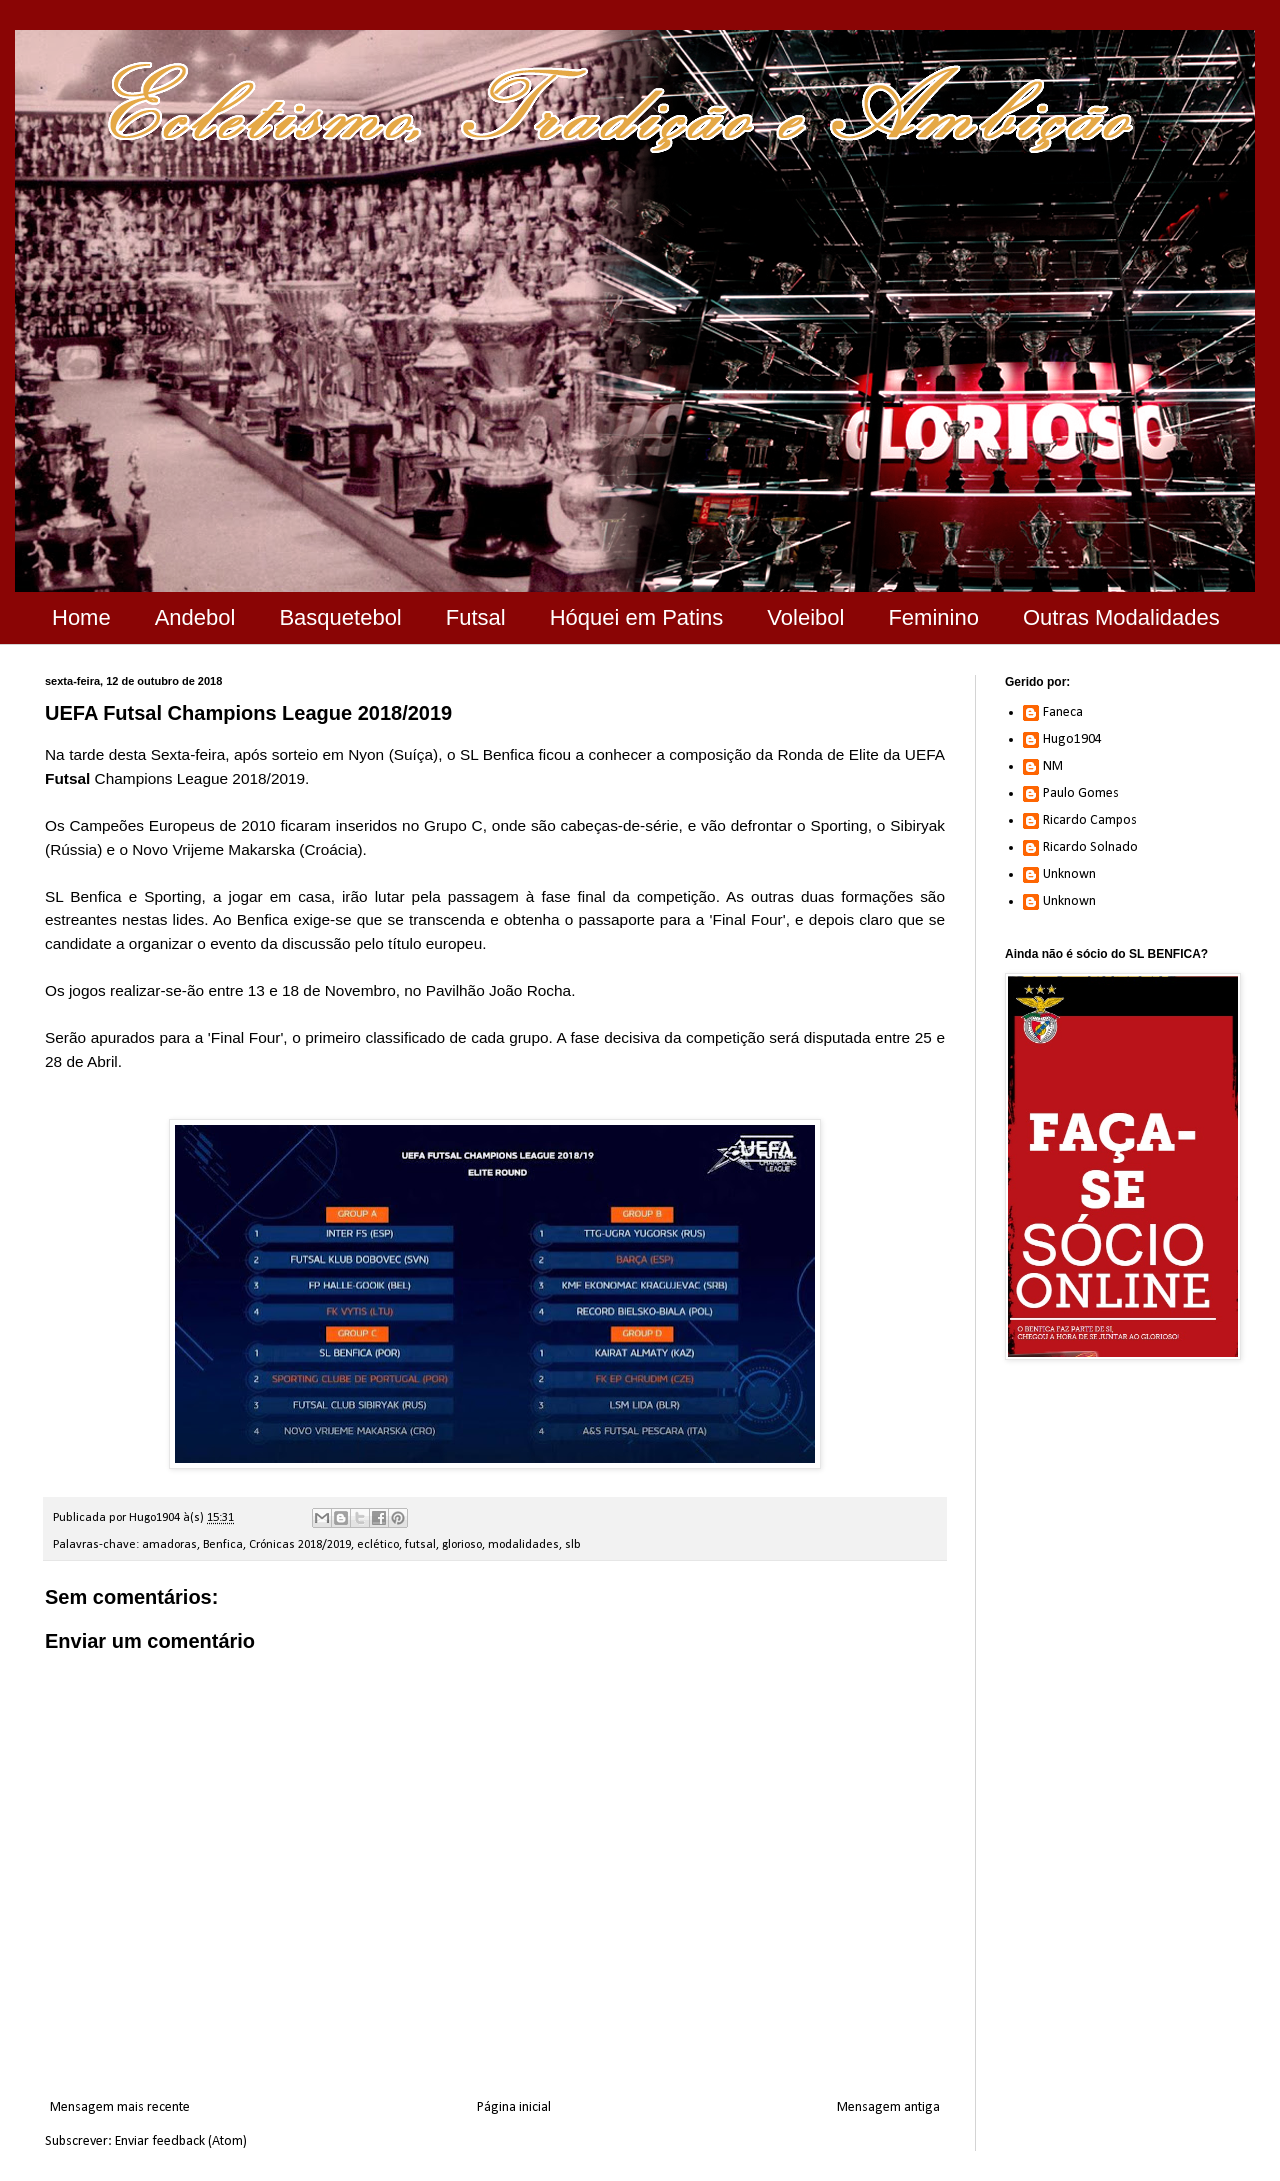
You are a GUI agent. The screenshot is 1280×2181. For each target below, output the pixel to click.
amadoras (169, 1545)
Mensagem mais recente (120, 2107)
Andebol (195, 617)
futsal (420, 1545)
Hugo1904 (1072, 739)
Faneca (1063, 712)
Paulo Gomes (1081, 793)
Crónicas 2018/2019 (300, 1545)
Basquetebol (340, 617)
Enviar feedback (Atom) (181, 2141)
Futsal (476, 617)
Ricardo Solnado (1090, 847)
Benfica (223, 1545)
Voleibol (805, 617)
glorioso (462, 1545)
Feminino (933, 617)
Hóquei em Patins (637, 617)
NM (1053, 766)
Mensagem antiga (888, 2107)
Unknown (1069, 874)
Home (81, 617)
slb (573, 1545)
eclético (378, 1545)
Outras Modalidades (1121, 617)
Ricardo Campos (1090, 820)
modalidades (523, 1545)
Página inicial (514, 2107)
